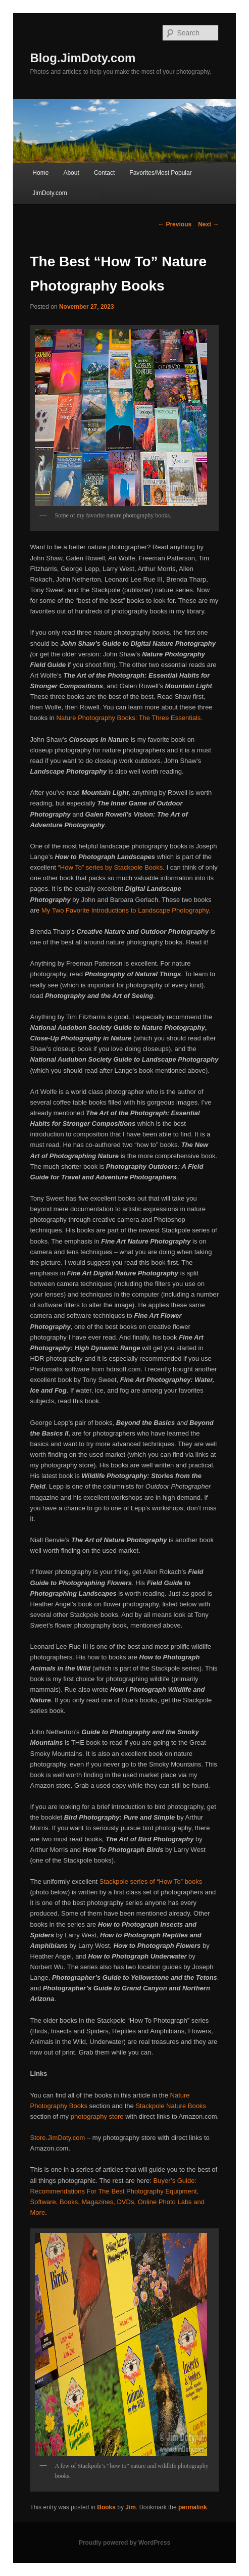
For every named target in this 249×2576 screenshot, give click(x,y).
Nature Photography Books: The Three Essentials (129, 718)
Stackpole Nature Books (170, 2106)
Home (40, 172)
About (71, 172)
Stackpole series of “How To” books (151, 1881)
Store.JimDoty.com (57, 2137)
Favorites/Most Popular (160, 172)
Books (106, 2507)
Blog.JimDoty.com (83, 58)
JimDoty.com (49, 193)
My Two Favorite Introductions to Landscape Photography (125, 910)
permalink (192, 2507)
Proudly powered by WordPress (124, 2542)
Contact (104, 172)
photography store (97, 2116)
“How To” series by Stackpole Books (110, 867)
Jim (130, 2507)
